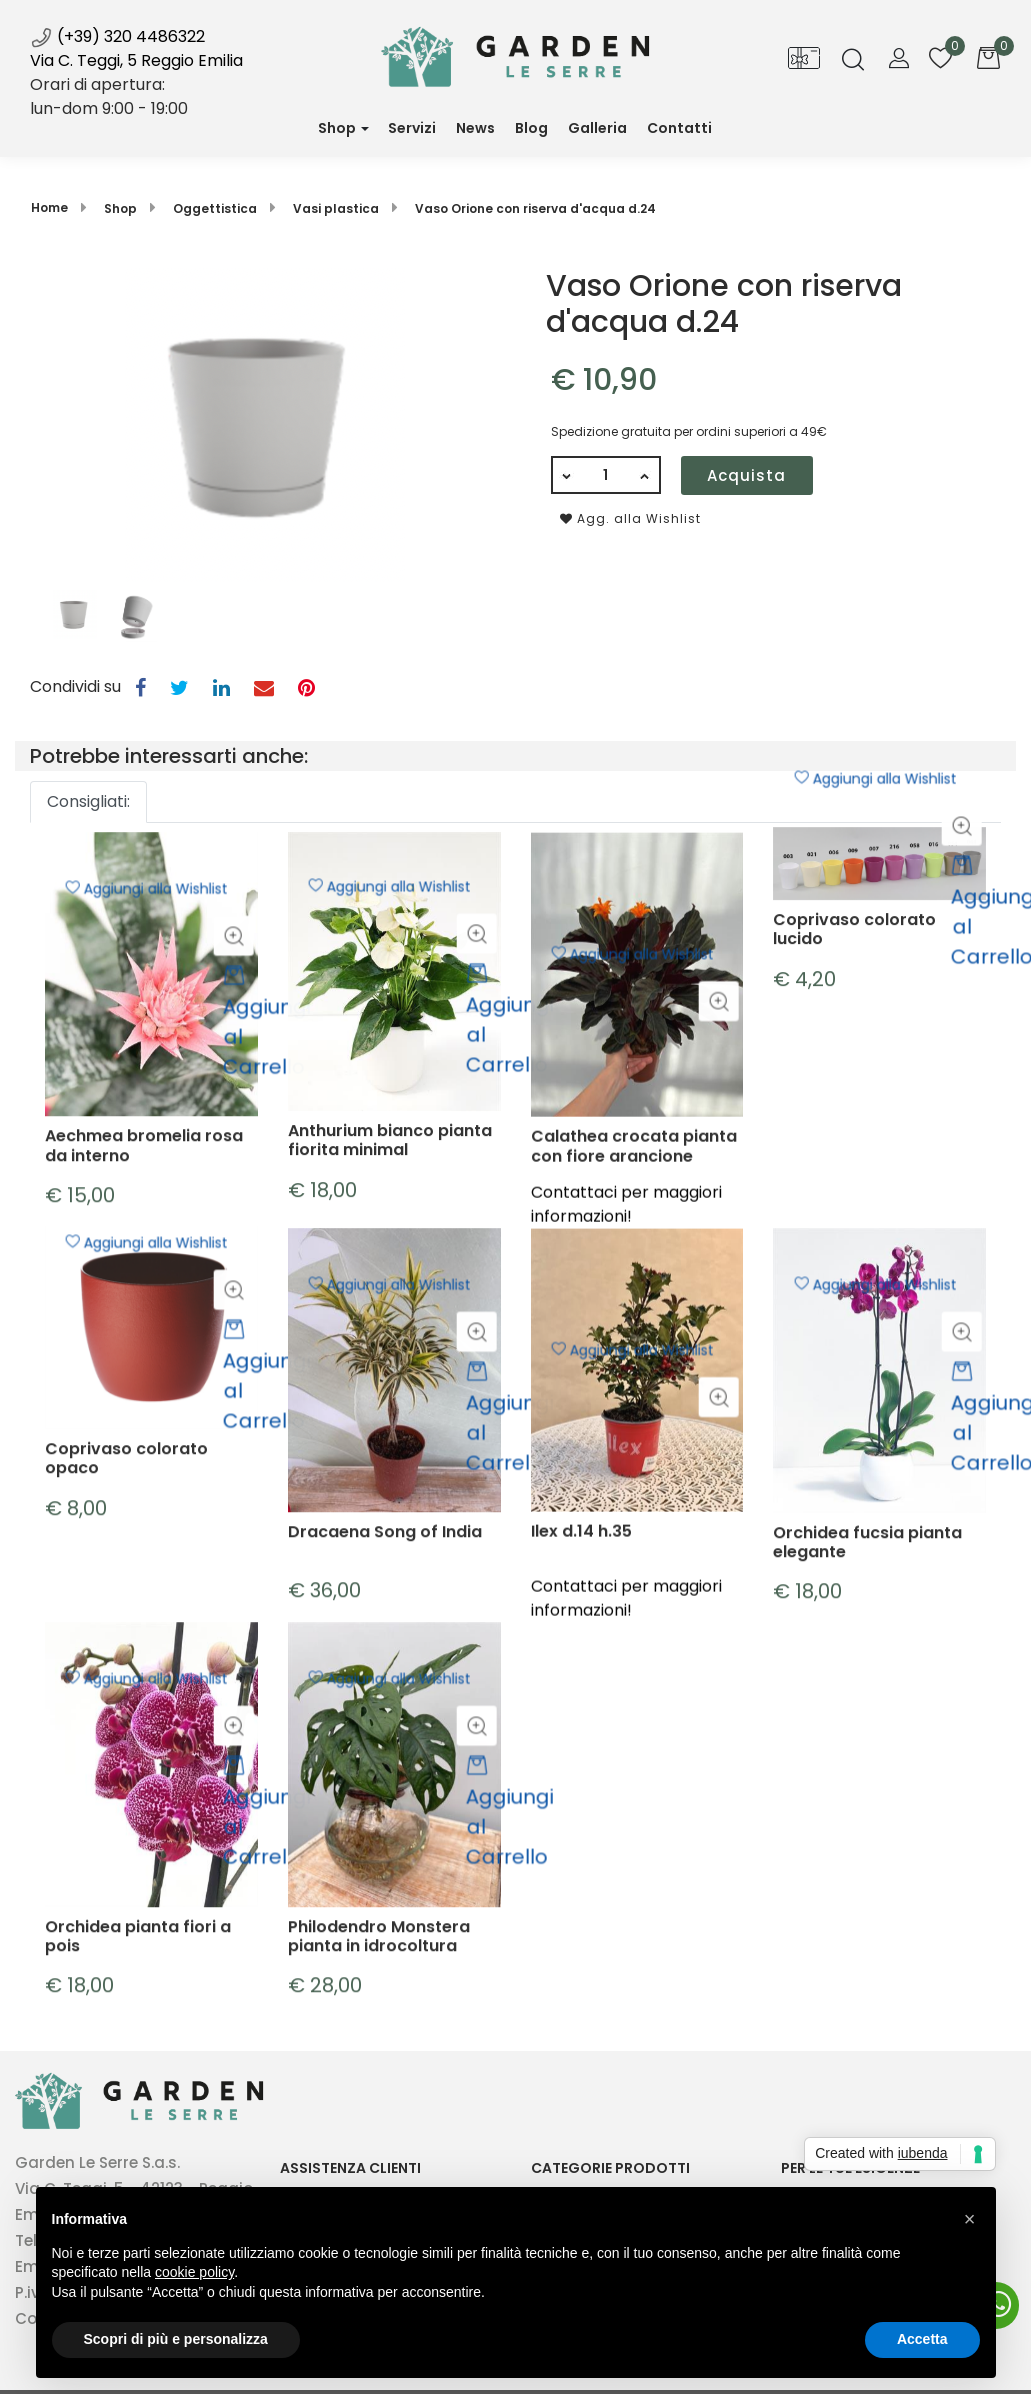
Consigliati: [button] (88, 801)
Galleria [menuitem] (597, 128)
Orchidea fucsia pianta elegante (867, 1742)
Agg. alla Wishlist (630, 518)
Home (49, 207)
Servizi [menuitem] (412, 128)
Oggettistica (215, 208)
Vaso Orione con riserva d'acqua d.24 (535, 208)
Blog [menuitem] (531, 128)
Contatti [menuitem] (679, 128)
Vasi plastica (336, 208)
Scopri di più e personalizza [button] (176, 2339)
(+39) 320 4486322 (117, 36)
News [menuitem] (480, 136)
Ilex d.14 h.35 (581, 1741)
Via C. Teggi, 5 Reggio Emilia (136, 60)
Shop (337, 128)
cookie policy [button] (194, 2272)
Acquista (746, 475)
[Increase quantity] (646, 475)
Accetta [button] (922, 2339)
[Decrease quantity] (566, 475)
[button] (265, 423)
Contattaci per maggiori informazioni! (626, 1807)
